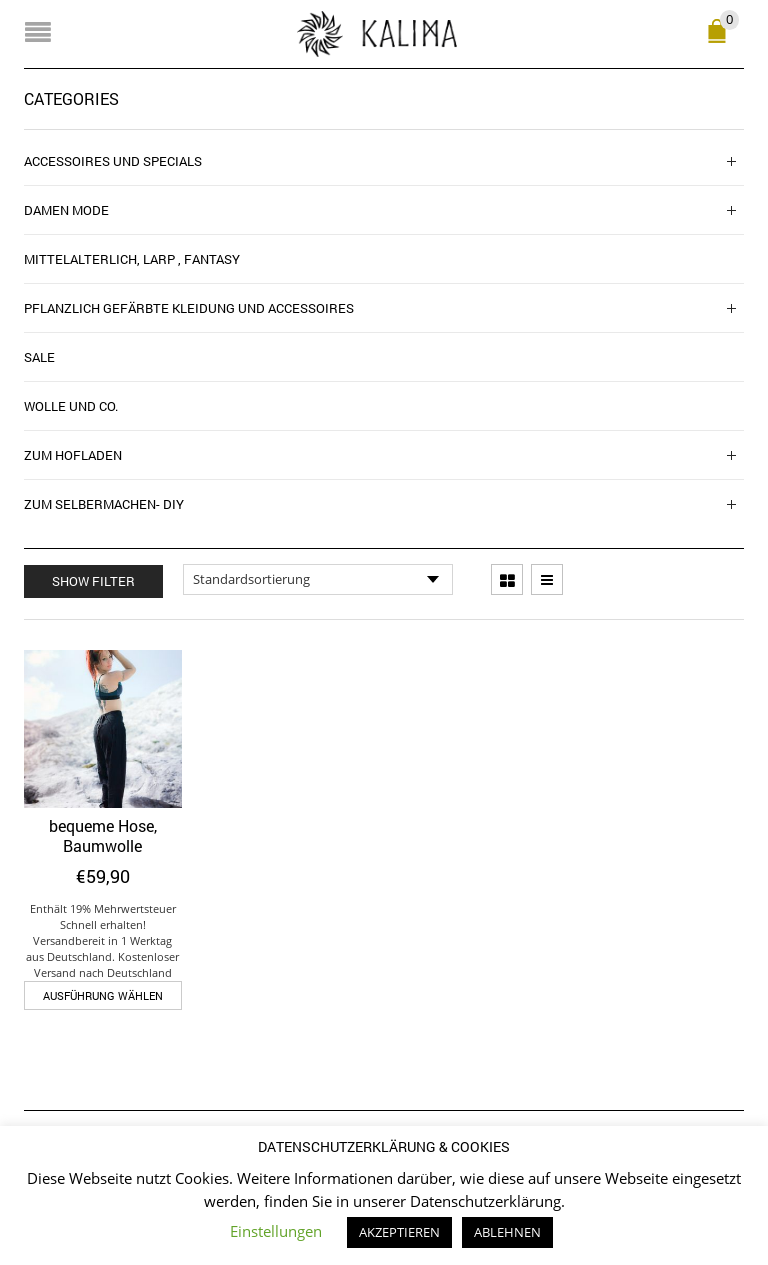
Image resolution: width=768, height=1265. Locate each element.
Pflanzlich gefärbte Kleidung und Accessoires (189, 308)
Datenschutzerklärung (485, 1201)
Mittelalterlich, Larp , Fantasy (132, 259)
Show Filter (93, 581)
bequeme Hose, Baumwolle (103, 835)
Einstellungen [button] (276, 1231)
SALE (39, 357)
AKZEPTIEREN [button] (399, 1232)
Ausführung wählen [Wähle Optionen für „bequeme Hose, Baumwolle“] (103, 995)
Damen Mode (66, 210)
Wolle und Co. (71, 406)
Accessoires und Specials (113, 161)
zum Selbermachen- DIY (104, 504)
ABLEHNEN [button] (507, 1232)
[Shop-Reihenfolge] (318, 580)
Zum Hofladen (73, 455)
